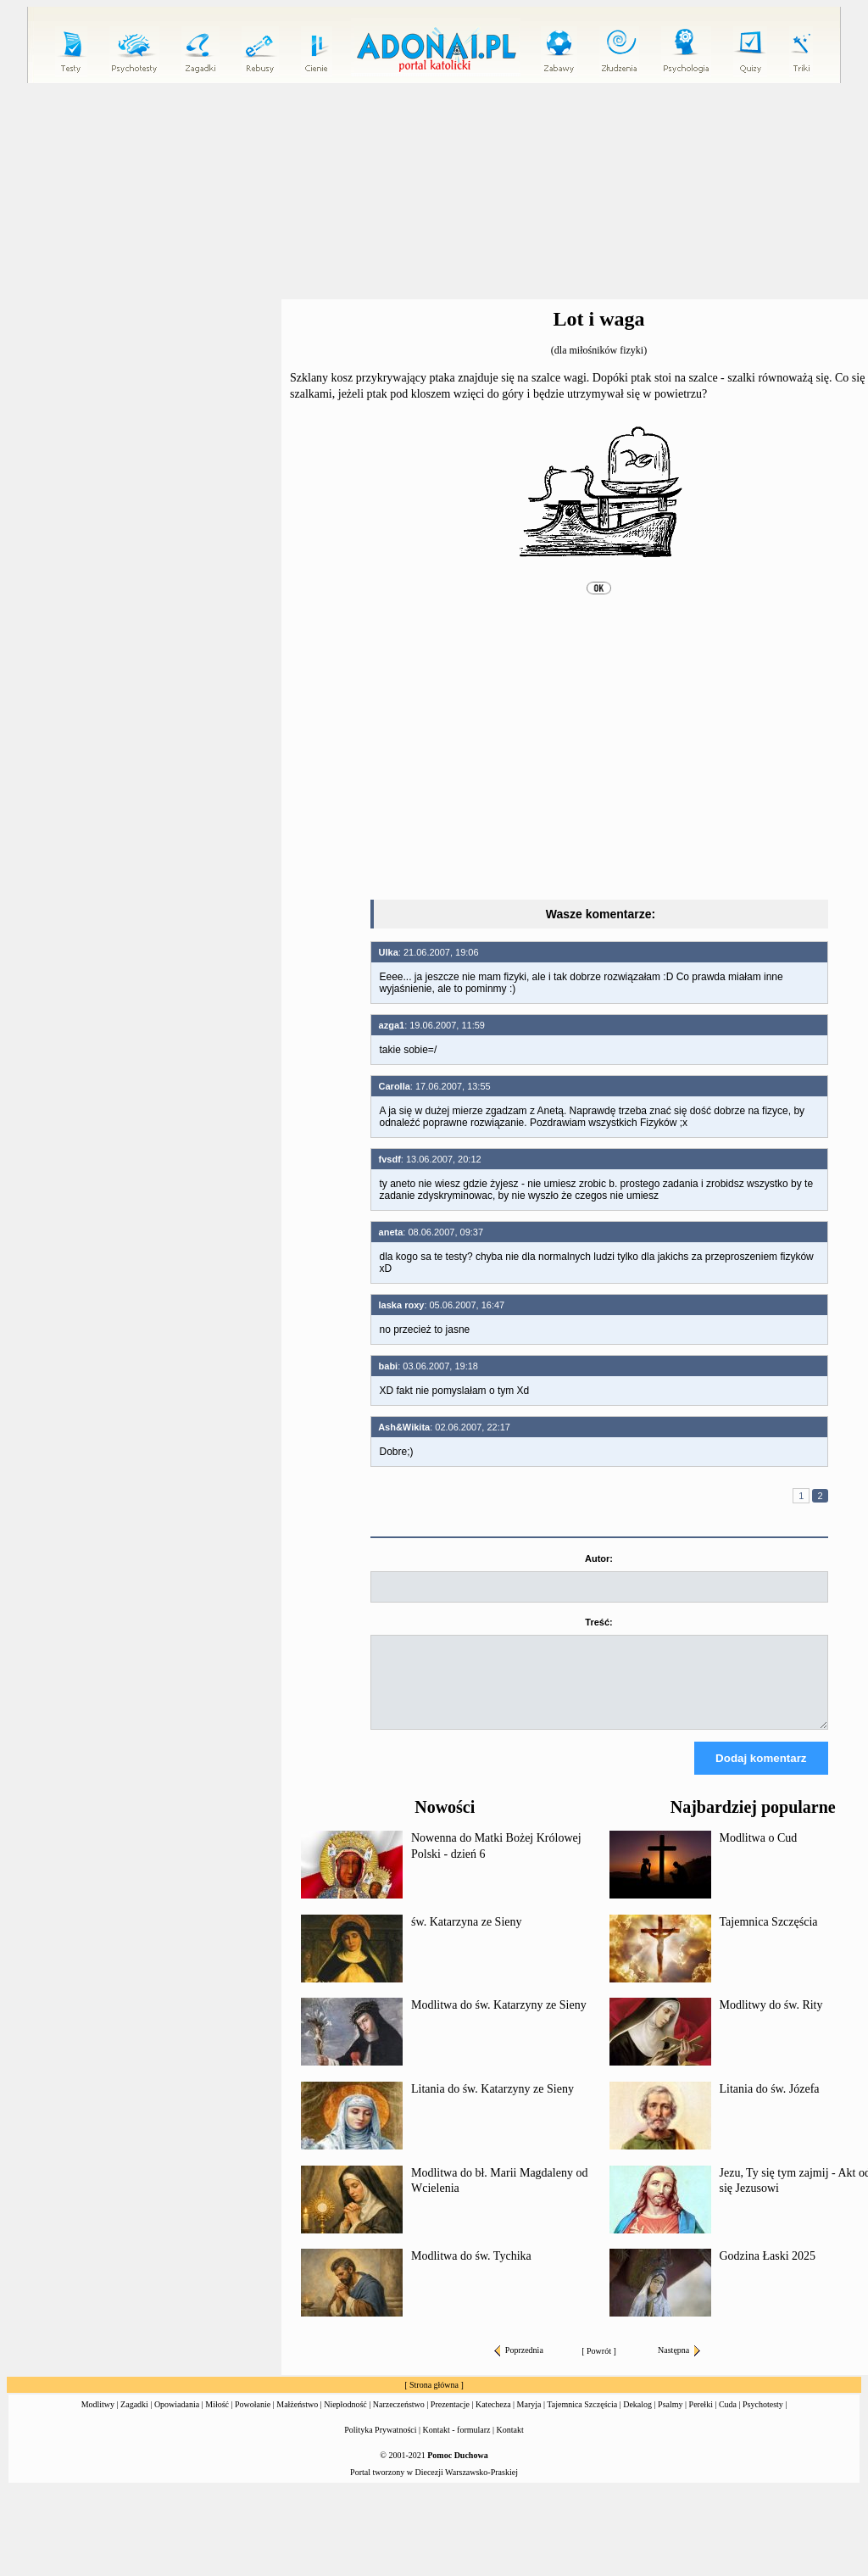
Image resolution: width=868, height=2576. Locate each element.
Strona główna (434, 2400)
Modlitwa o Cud (759, 1853)
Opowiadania (176, 2419)
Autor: (599, 1558)
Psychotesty (763, 2419)
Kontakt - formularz (457, 2445)
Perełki (701, 2419)
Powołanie (252, 2419)
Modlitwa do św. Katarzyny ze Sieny (499, 2020)
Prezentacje (450, 2419)
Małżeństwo (297, 2419)
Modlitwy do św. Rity (771, 2020)
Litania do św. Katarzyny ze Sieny (492, 2104)
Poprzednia (518, 2365)
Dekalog (637, 2419)
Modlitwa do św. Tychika (471, 2271)
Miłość (217, 2419)
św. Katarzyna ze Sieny (466, 1937)
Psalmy (670, 2419)
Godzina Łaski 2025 (768, 2271)
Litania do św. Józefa (770, 2104)
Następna (679, 2365)
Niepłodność (345, 2419)
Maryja (529, 2419)
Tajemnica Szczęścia (769, 1937)
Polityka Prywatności (380, 2445)
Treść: (598, 1622)
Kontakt (510, 2445)
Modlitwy (97, 2419)
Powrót (599, 2366)
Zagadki (134, 2419)
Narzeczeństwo (399, 2419)
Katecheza (493, 2419)
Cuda (728, 2419)
